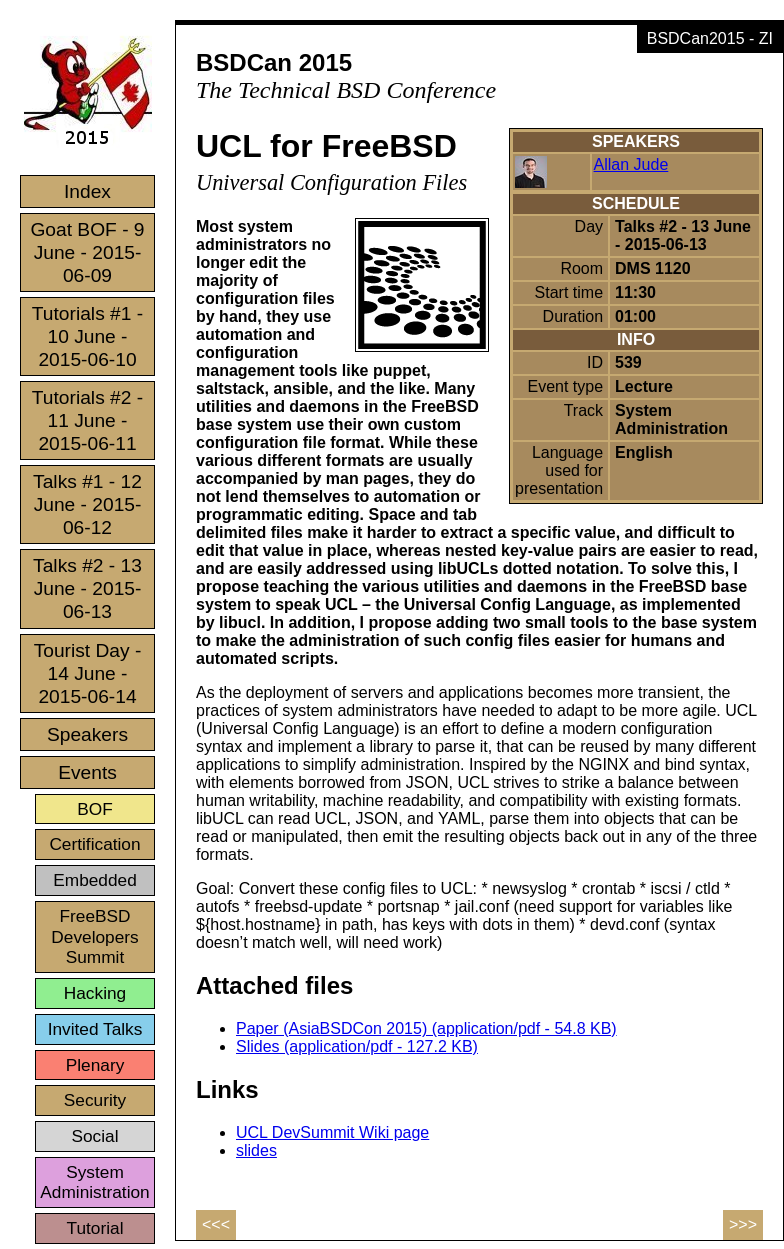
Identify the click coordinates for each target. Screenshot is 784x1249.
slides (256, 1150)
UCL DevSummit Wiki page (332, 1132)
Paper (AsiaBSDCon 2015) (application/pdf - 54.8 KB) (426, 1028)
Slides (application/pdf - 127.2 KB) (357, 1046)
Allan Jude (631, 164)
